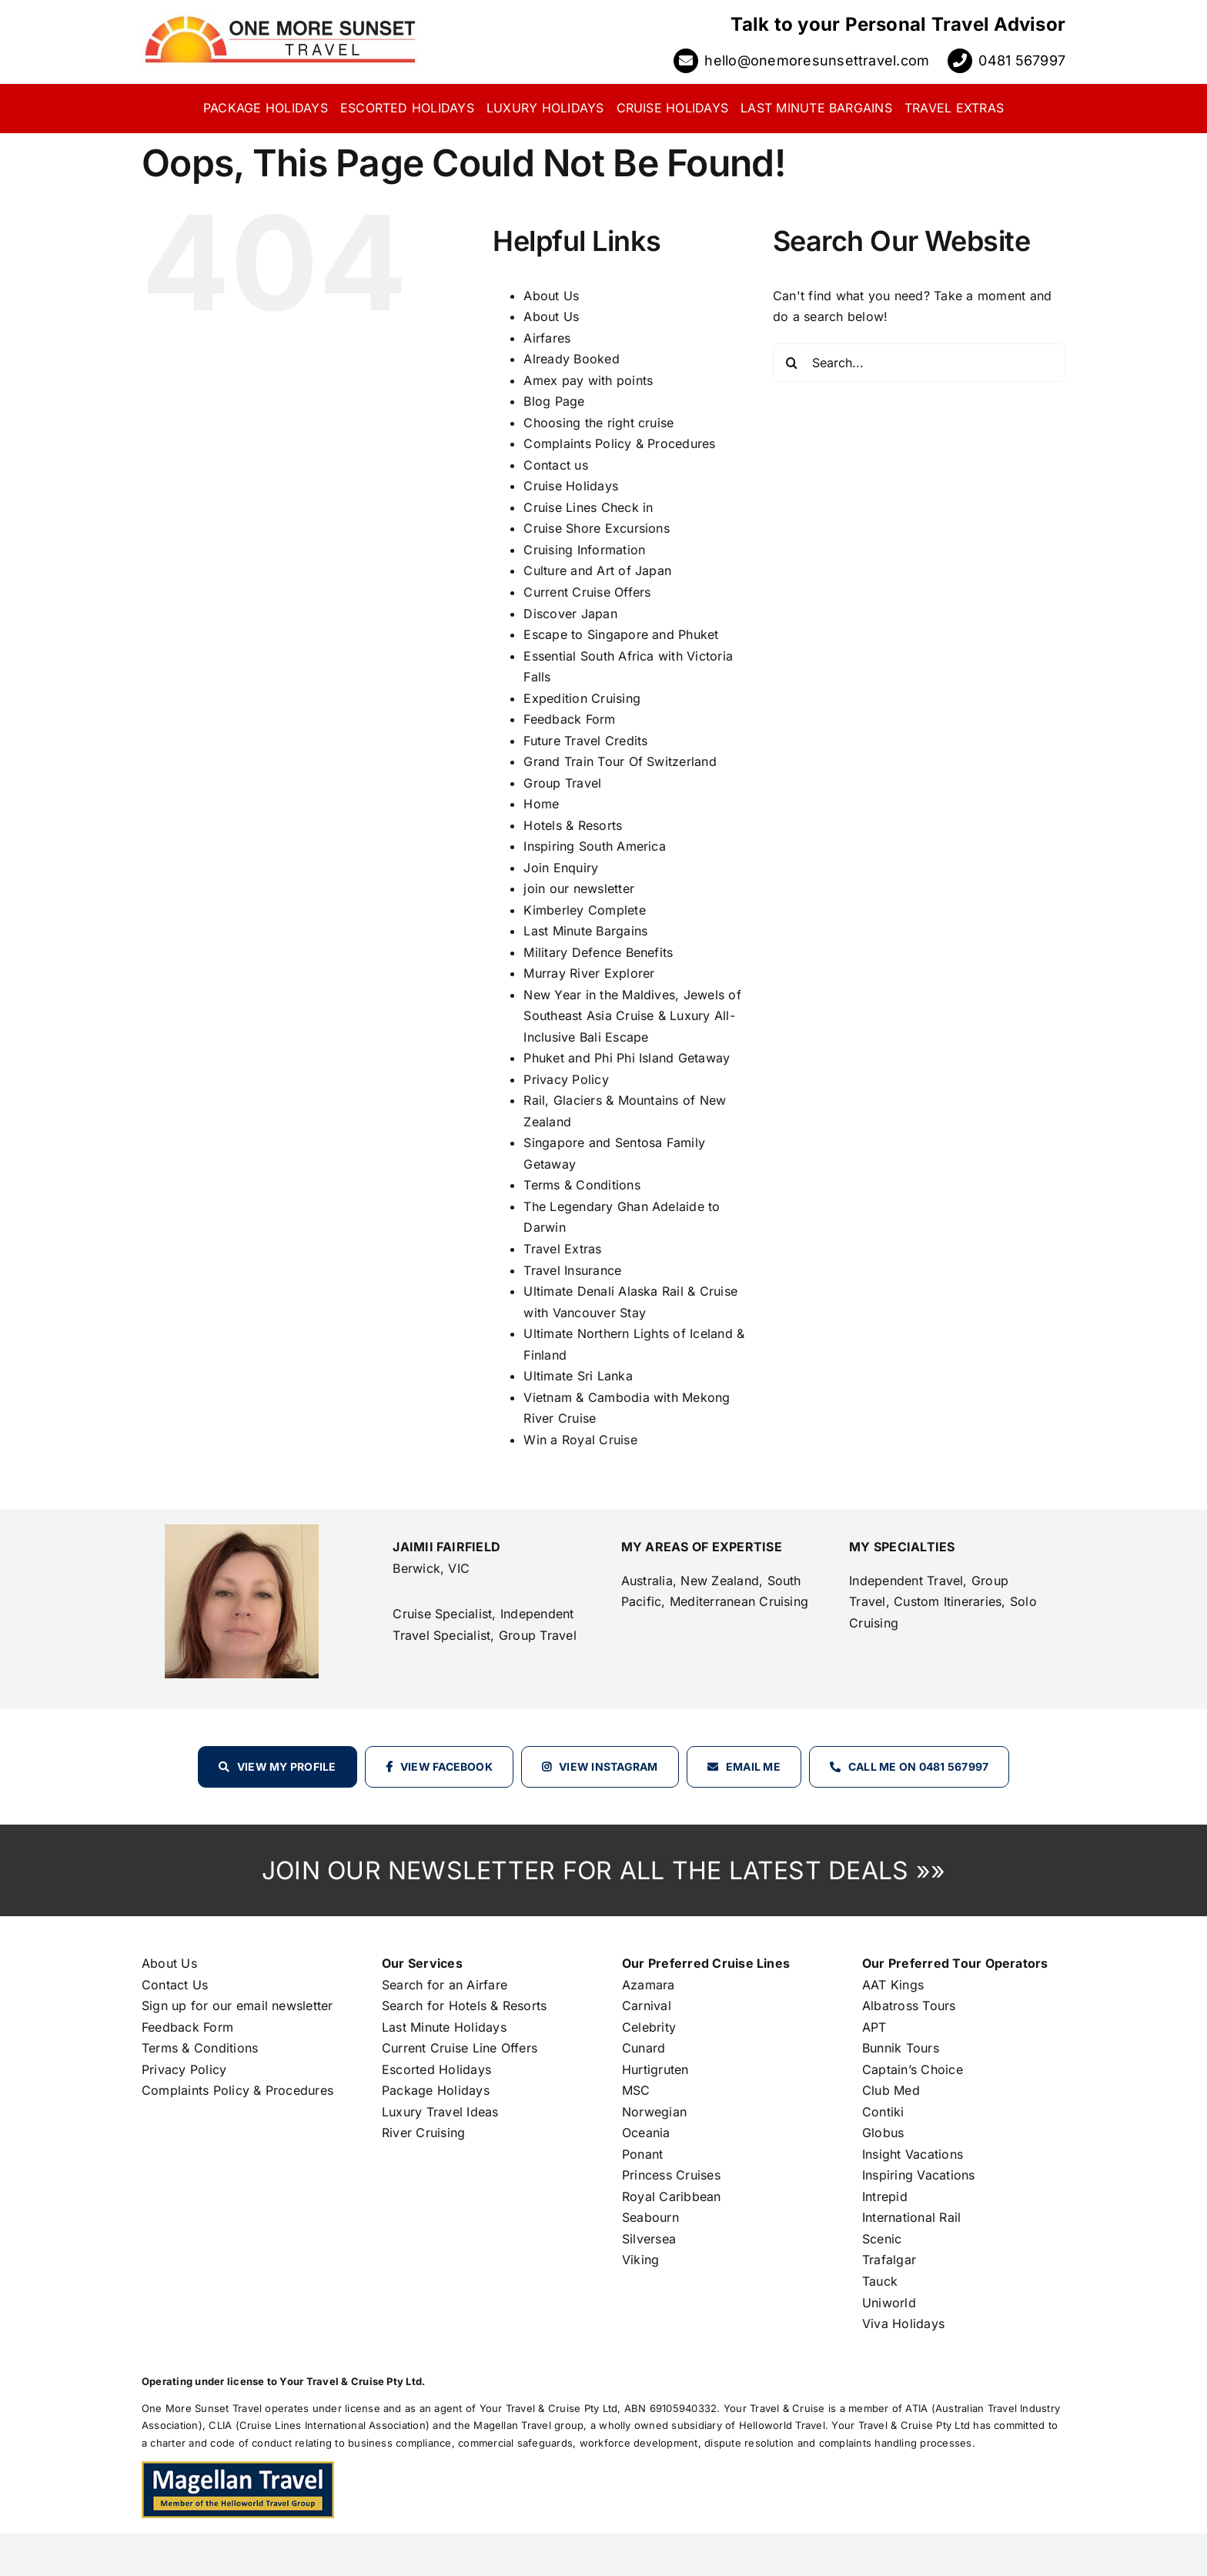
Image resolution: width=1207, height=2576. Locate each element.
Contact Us (175, 1984)
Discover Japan (570, 613)
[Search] (792, 362)
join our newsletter (578, 888)
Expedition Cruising (581, 698)
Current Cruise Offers (586, 592)
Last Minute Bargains (585, 930)
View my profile (286, 1766)
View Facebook (446, 1766)
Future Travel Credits (585, 740)
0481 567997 (1021, 60)
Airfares (546, 338)
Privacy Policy (565, 1079)
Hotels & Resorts (572, 825)
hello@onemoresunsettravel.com (816, 60)
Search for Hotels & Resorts (464, 2005)
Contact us (555, 465)
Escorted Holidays (436, 2069)
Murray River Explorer (588, 973)
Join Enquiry (560, 867)
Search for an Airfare (444, 1984)
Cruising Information (584, 549)
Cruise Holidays (570, 485)
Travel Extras (562, 1248)
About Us (551, 295)
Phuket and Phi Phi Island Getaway (626, 1058)
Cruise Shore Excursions (596, 528)
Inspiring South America (594, 846)
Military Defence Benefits (598, 952)
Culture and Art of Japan (597, 570)
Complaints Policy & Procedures (619, 443)
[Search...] (919, 362)
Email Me (753, 1766)
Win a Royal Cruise (580, 1439)
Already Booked (571, 358)
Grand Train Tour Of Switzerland (619, 761)
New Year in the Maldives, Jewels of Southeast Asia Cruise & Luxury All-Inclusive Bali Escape (632, 1016)
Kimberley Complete (584, 910)
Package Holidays (436, 2090)
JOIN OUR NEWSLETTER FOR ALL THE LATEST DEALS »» (603, 1870)
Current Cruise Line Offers (459, 2048)
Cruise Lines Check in (588, 507)
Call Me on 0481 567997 (918, 1766)
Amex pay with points (588, 380)
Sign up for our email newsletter (237, 2005)
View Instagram (608, 1766)
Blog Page (553, 401)
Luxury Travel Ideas (440, 2111)
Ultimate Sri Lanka (577, 1375)
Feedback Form (569, 719)
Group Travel (562, 783)
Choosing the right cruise (598, 422)
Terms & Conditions (581, 1185)
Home (541, 803)
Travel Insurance (572, 1270)
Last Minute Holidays (444, 2027)
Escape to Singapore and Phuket (620, 634)
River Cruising (423, 2132)
